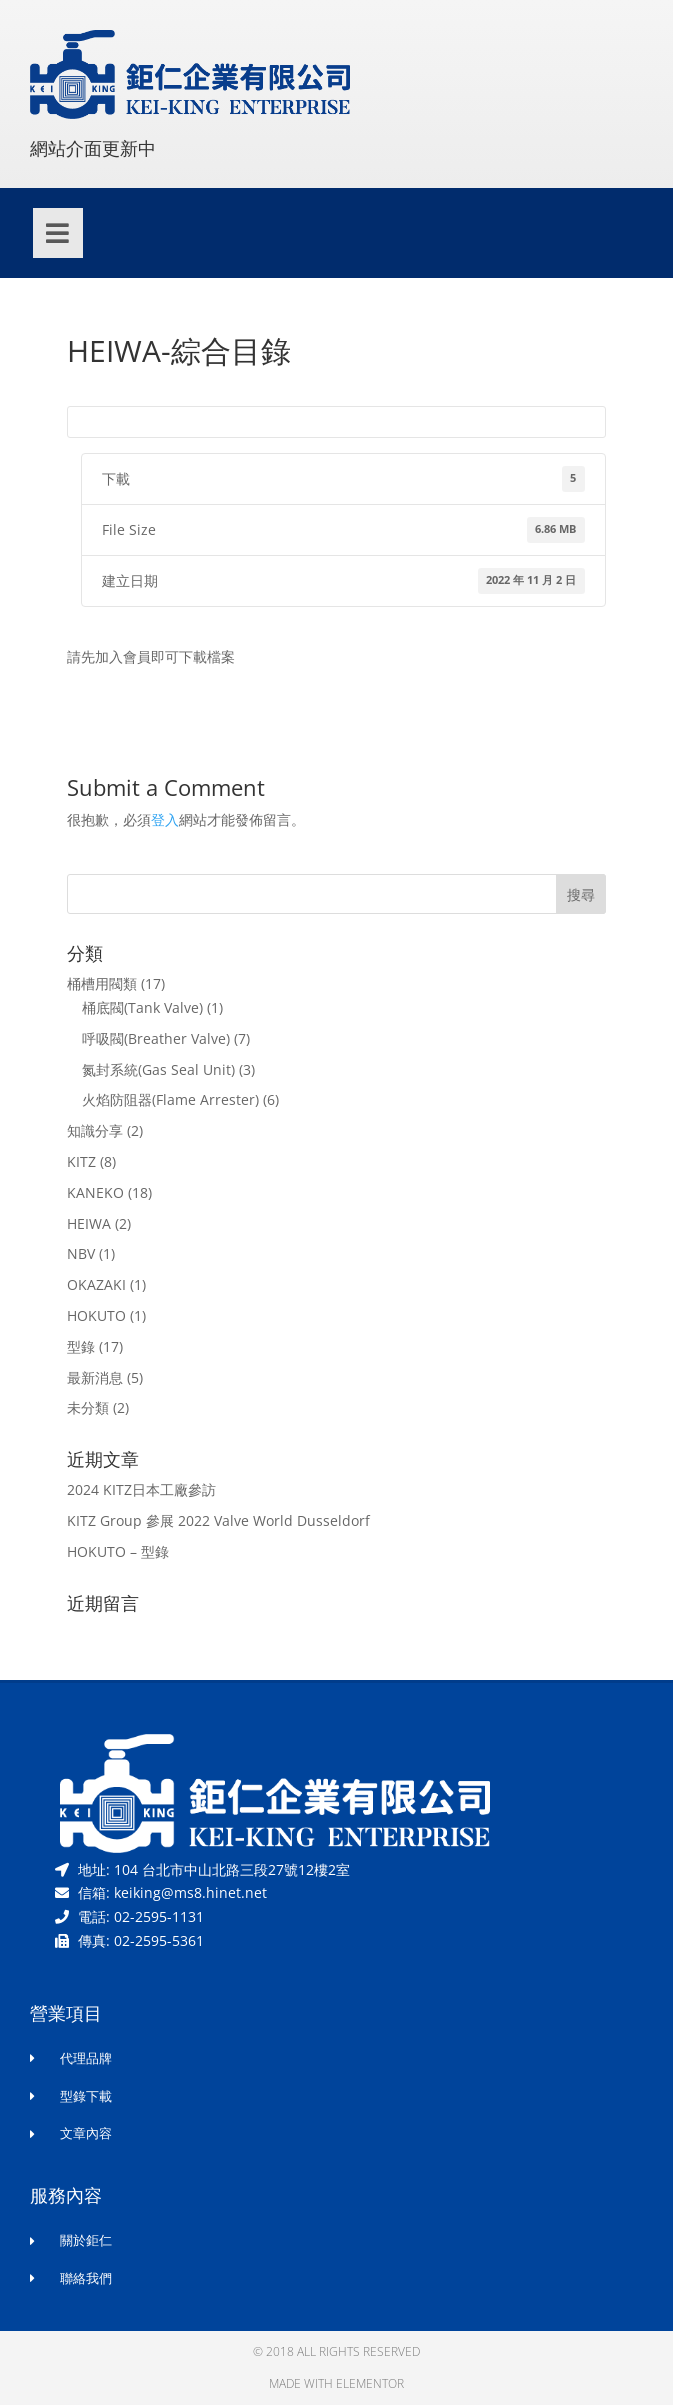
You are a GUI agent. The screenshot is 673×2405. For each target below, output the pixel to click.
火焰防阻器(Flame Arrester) (170, 1099)
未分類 (88, 1407)
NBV (81, 1253)
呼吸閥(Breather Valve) (156, 1038)
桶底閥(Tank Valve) (142, 1007)
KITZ (81, 1161)
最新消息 (95, 1377)
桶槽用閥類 (102, 983)
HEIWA (89, 1223)
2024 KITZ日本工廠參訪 (141, 1489)
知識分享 (95, 1130)
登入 (165, 819)
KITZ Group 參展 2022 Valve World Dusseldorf (218, 1520)
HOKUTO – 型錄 (118, 1551)
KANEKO (95, 1192)
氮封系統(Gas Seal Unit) (158, 1069)
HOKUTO (96, 1315)
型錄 (81, 1346)
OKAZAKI (96, 1284)
